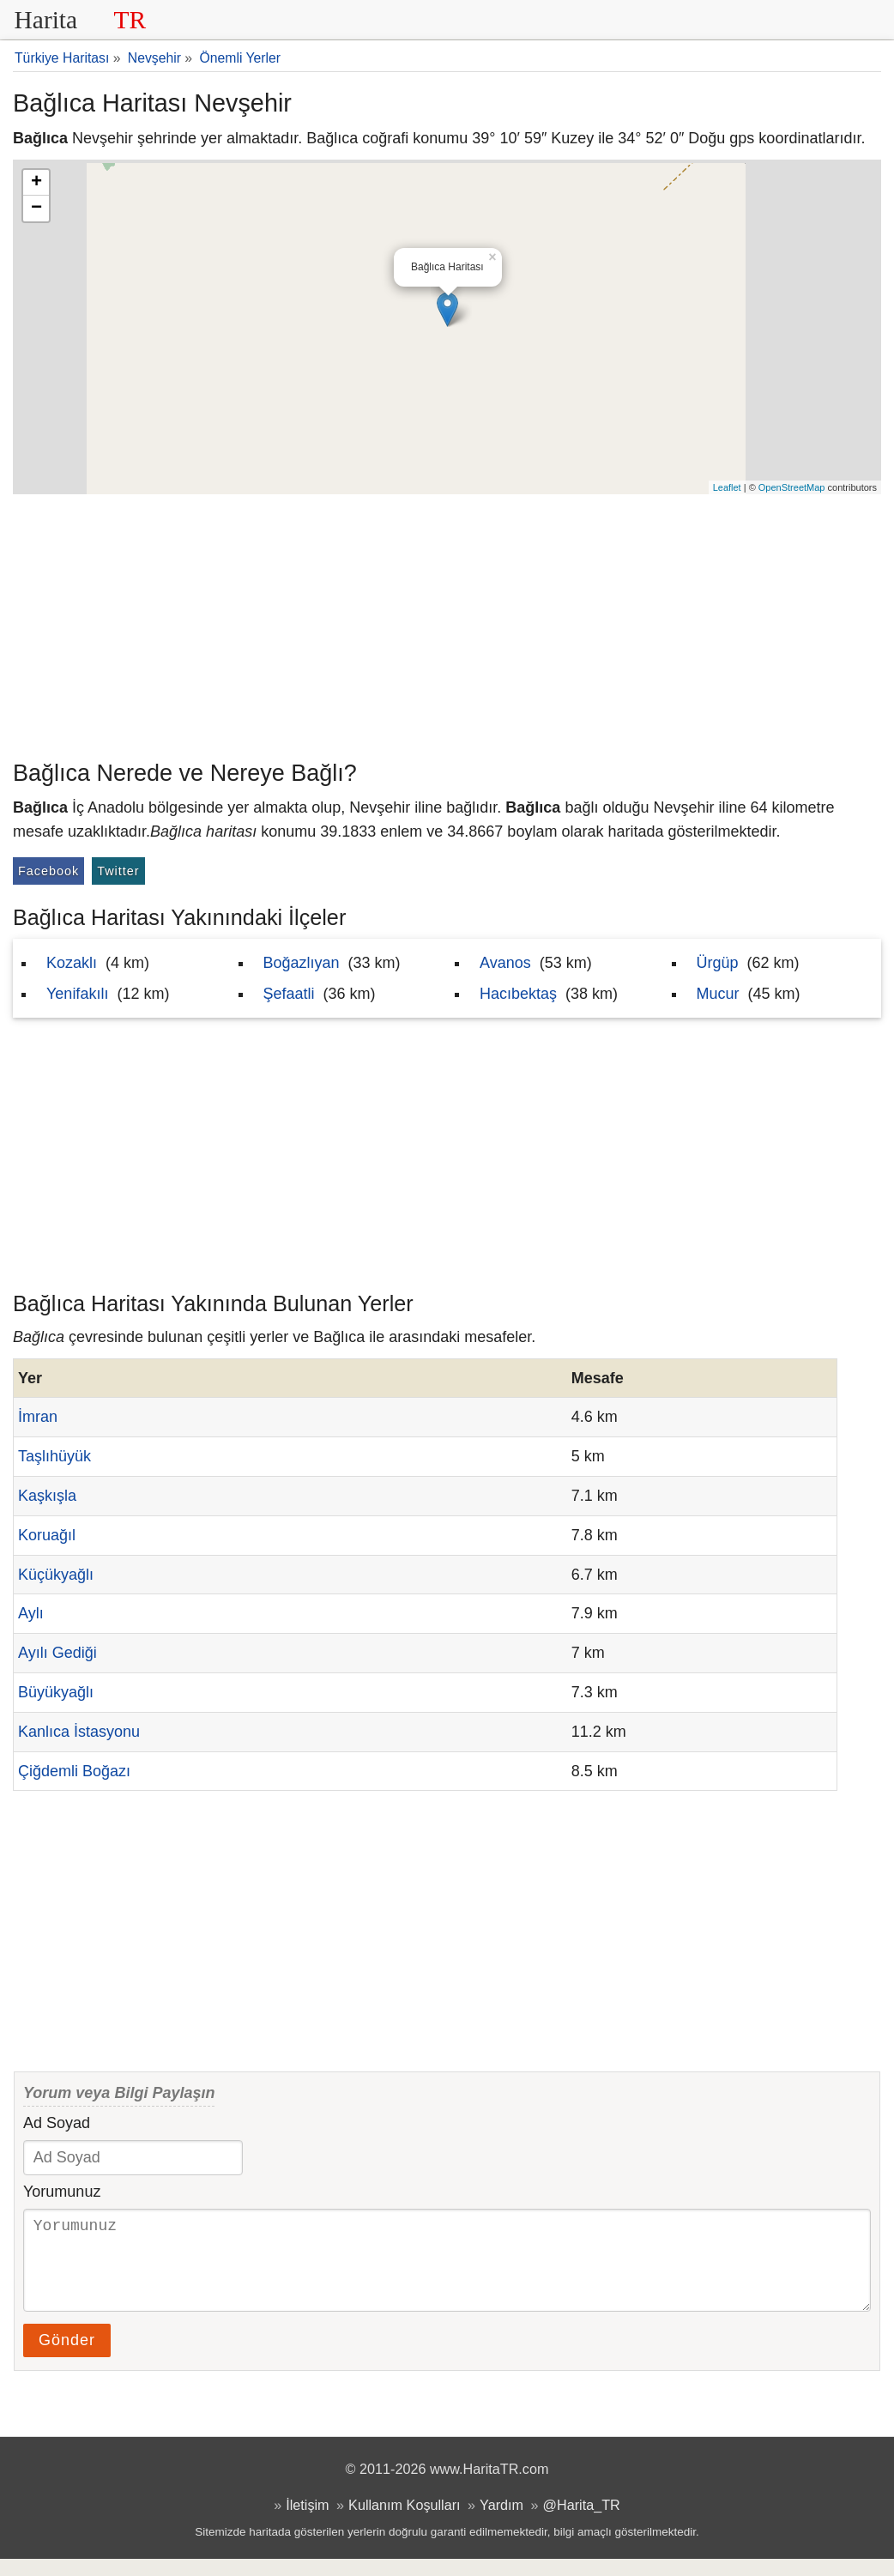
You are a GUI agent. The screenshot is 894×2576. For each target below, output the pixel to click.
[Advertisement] (447, 623)
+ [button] (36, 183)
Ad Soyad (56, 2123)
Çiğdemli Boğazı (74, 1771)
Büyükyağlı (56, 1692)
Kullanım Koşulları (404, 2522)
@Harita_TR (581, 2522)
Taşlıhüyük (54, 1456)
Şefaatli (289, 993)
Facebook (48, 871)
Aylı (31, 1613)
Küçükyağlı (56, 1574)
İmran (37, 1416)
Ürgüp (718, 962)
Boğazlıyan (301, 962)
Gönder (67, 2357)
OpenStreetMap (791, 487)
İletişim (307, 2522)
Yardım (501, 2522)
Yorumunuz (61, 2191)
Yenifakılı (77, 993)
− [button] (36, 208)
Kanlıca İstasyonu (79, 1731)
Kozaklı (71, 962)
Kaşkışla (47, 1495)
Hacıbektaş (518, 993)
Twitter (118, 871)
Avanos (505, 962)
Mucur (718, 993)
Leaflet (727, 487)
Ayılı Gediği (57, 1652)
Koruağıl (47, 1535)
